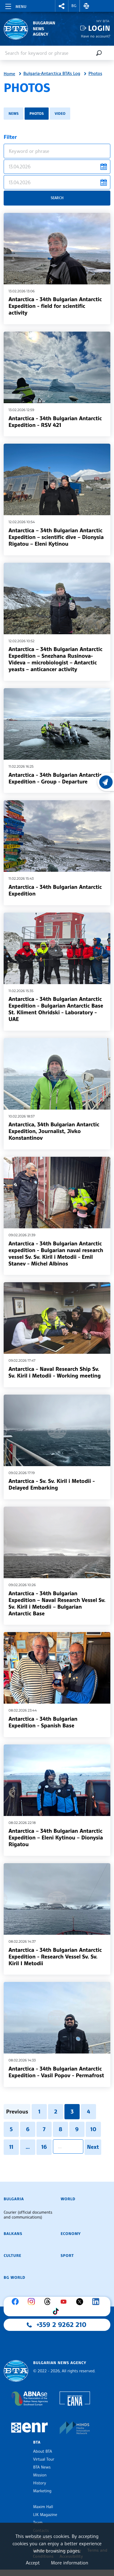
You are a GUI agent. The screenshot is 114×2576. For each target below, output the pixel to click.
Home (9, 74)
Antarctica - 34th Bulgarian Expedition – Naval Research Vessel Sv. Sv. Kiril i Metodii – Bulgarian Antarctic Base (57, 1603)
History (39, 2483)
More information (69, 2563)
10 (93, 2129)
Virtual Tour (43, 2459)
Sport (67, 2255)
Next (93, 2147)
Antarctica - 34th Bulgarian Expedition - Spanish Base (43, 1722)
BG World (14, 2277)
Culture (12, 2255)
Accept (33, 2563)
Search (57, 197)
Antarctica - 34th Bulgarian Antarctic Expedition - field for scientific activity (55, 306)
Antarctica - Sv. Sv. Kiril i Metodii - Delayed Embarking (52, 1484)
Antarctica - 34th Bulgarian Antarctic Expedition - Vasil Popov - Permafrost (56, 2072)
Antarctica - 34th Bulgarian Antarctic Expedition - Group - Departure (55, 778)
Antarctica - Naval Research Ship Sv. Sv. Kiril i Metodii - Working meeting (55, 1372)
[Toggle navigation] (15, 5)
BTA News (41, 2467)
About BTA (42, 2451)
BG (74, 5)
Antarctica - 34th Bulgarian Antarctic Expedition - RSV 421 (55, 421)
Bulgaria (14, 2199)
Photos (95, 73)
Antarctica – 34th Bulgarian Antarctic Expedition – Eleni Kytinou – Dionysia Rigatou (56, 1838)
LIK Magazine (45, 2514)
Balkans (13, 2233)
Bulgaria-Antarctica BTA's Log (51, 73)
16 (44, 2147)
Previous (17, 2111)
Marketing (42, 2491)
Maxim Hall (43, 2506)
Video (60, 113)
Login (99, 28)
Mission (40, 2475)
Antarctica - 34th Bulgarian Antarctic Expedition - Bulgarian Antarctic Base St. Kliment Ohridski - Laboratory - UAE (56, 1009)
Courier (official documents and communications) (28, 2215)
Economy (71, 2233)
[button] (61, 6)
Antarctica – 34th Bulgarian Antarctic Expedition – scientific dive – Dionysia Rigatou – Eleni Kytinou (56, 537)
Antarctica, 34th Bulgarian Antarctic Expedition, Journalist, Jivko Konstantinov (54, 1131)
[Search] (99, 53)
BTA (36, 2442)
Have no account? (95, 36)
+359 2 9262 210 (61, 2325)
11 (11, 2147)
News (14, 113)
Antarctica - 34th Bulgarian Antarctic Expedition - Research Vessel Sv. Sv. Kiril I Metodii (55, 1957)
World (68, 2199)
